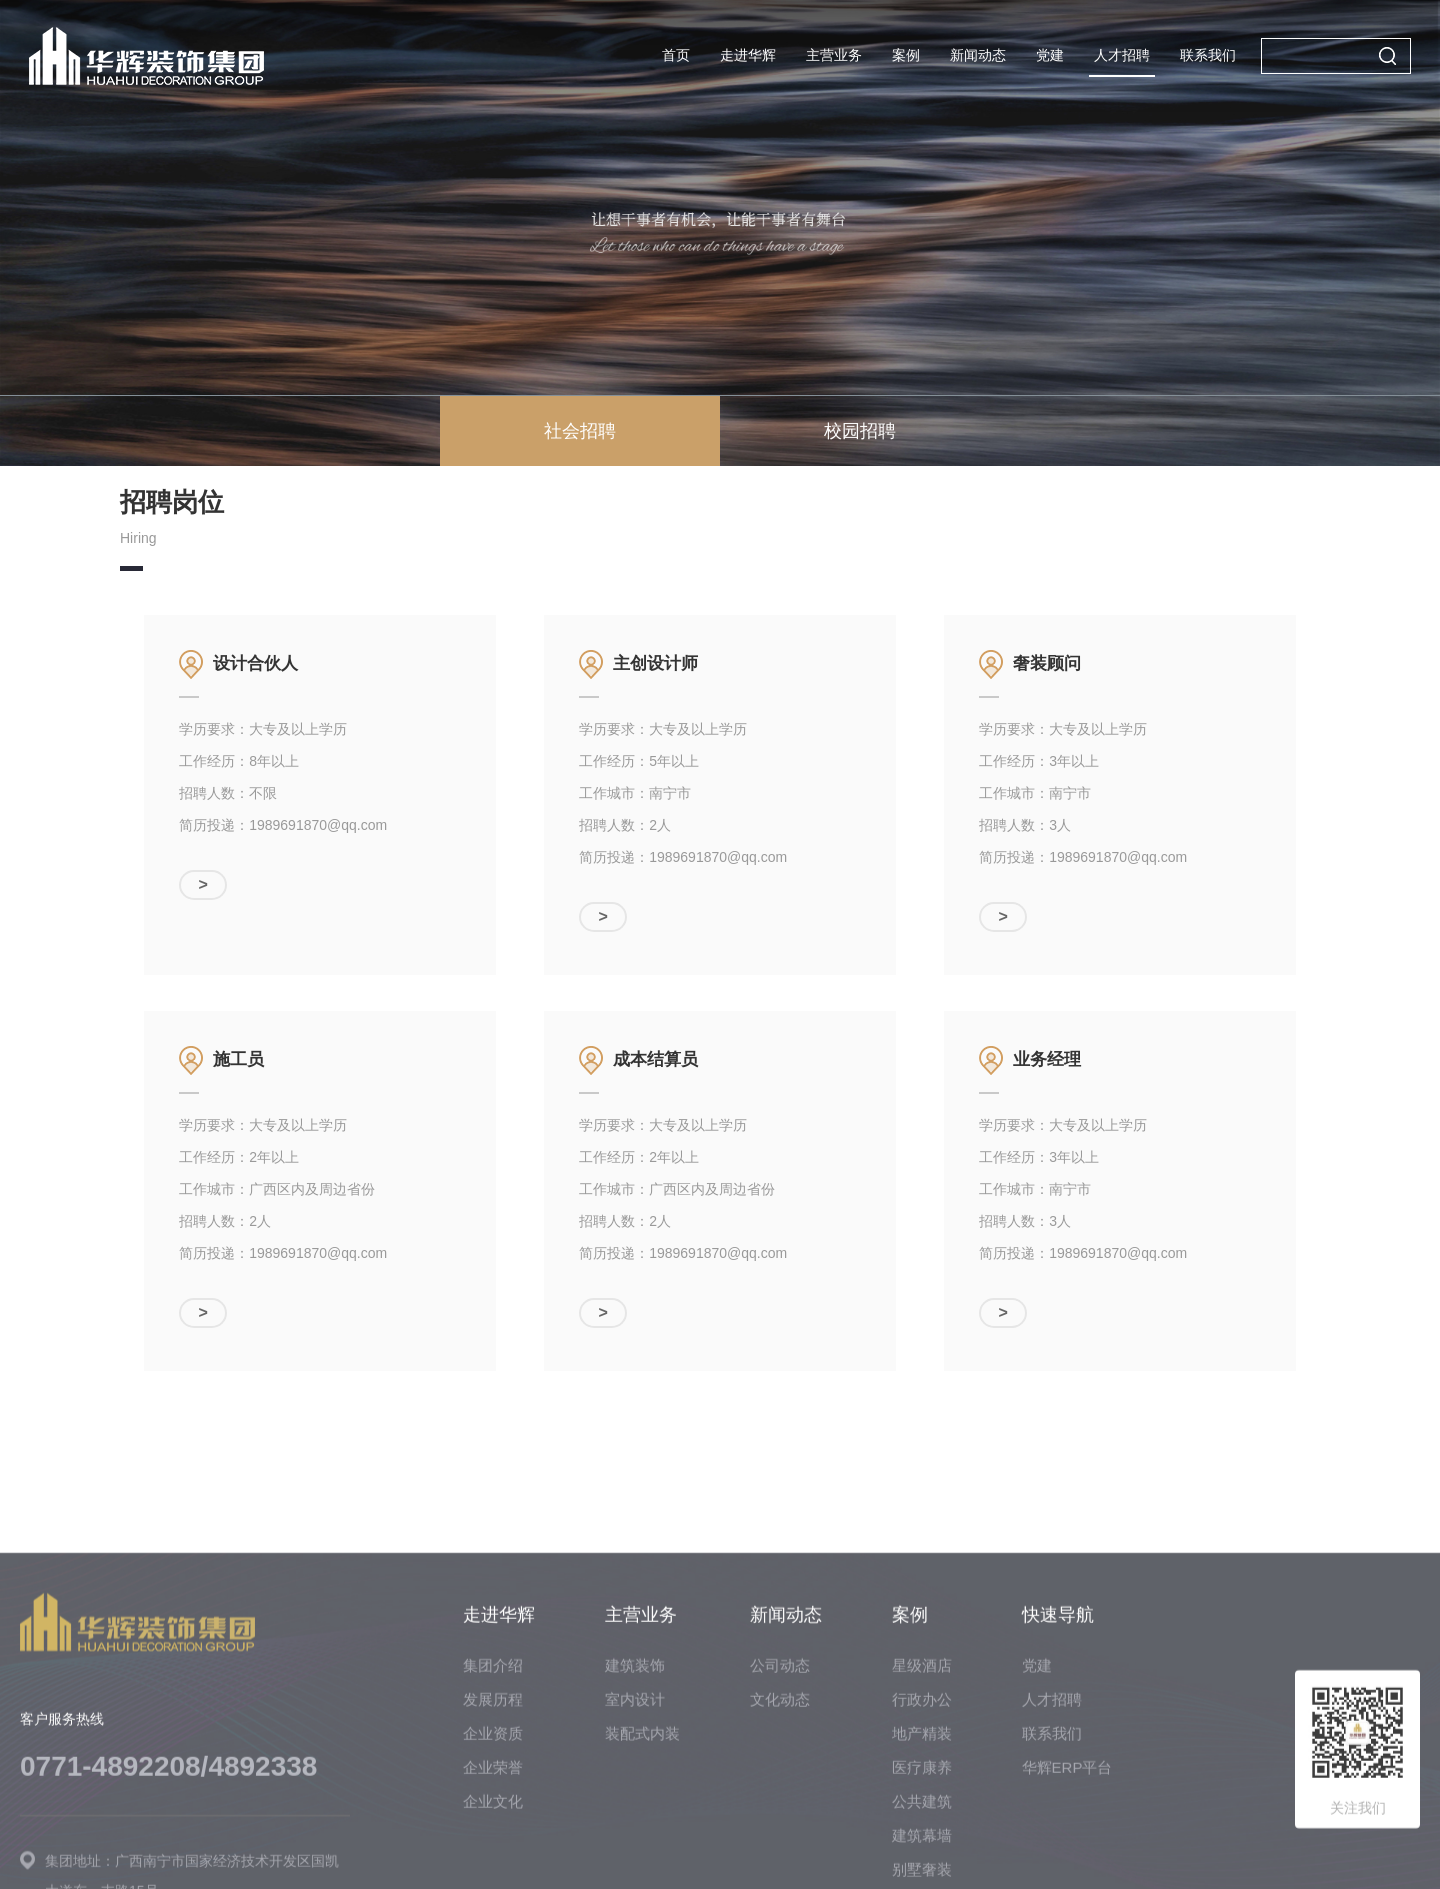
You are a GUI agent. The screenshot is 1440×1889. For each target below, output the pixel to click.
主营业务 (834, 55)
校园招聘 (860, 431)
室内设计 (635, 1825)
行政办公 (922, 1825)
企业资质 (493, 1859)
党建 (1050, 55)
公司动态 (780, 1791)
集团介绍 (493, 1791)
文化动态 (780, 1825)
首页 (676, 55)
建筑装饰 (635, 1791)
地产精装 (922, 1859)
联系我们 (1208, 55)
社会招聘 (580, 431)
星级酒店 (922, 1791)
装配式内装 (642, 1859)
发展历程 (493, 1825)
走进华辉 (748, 55)
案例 (906, 55)
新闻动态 (978, 55)
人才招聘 (1122, 55)
